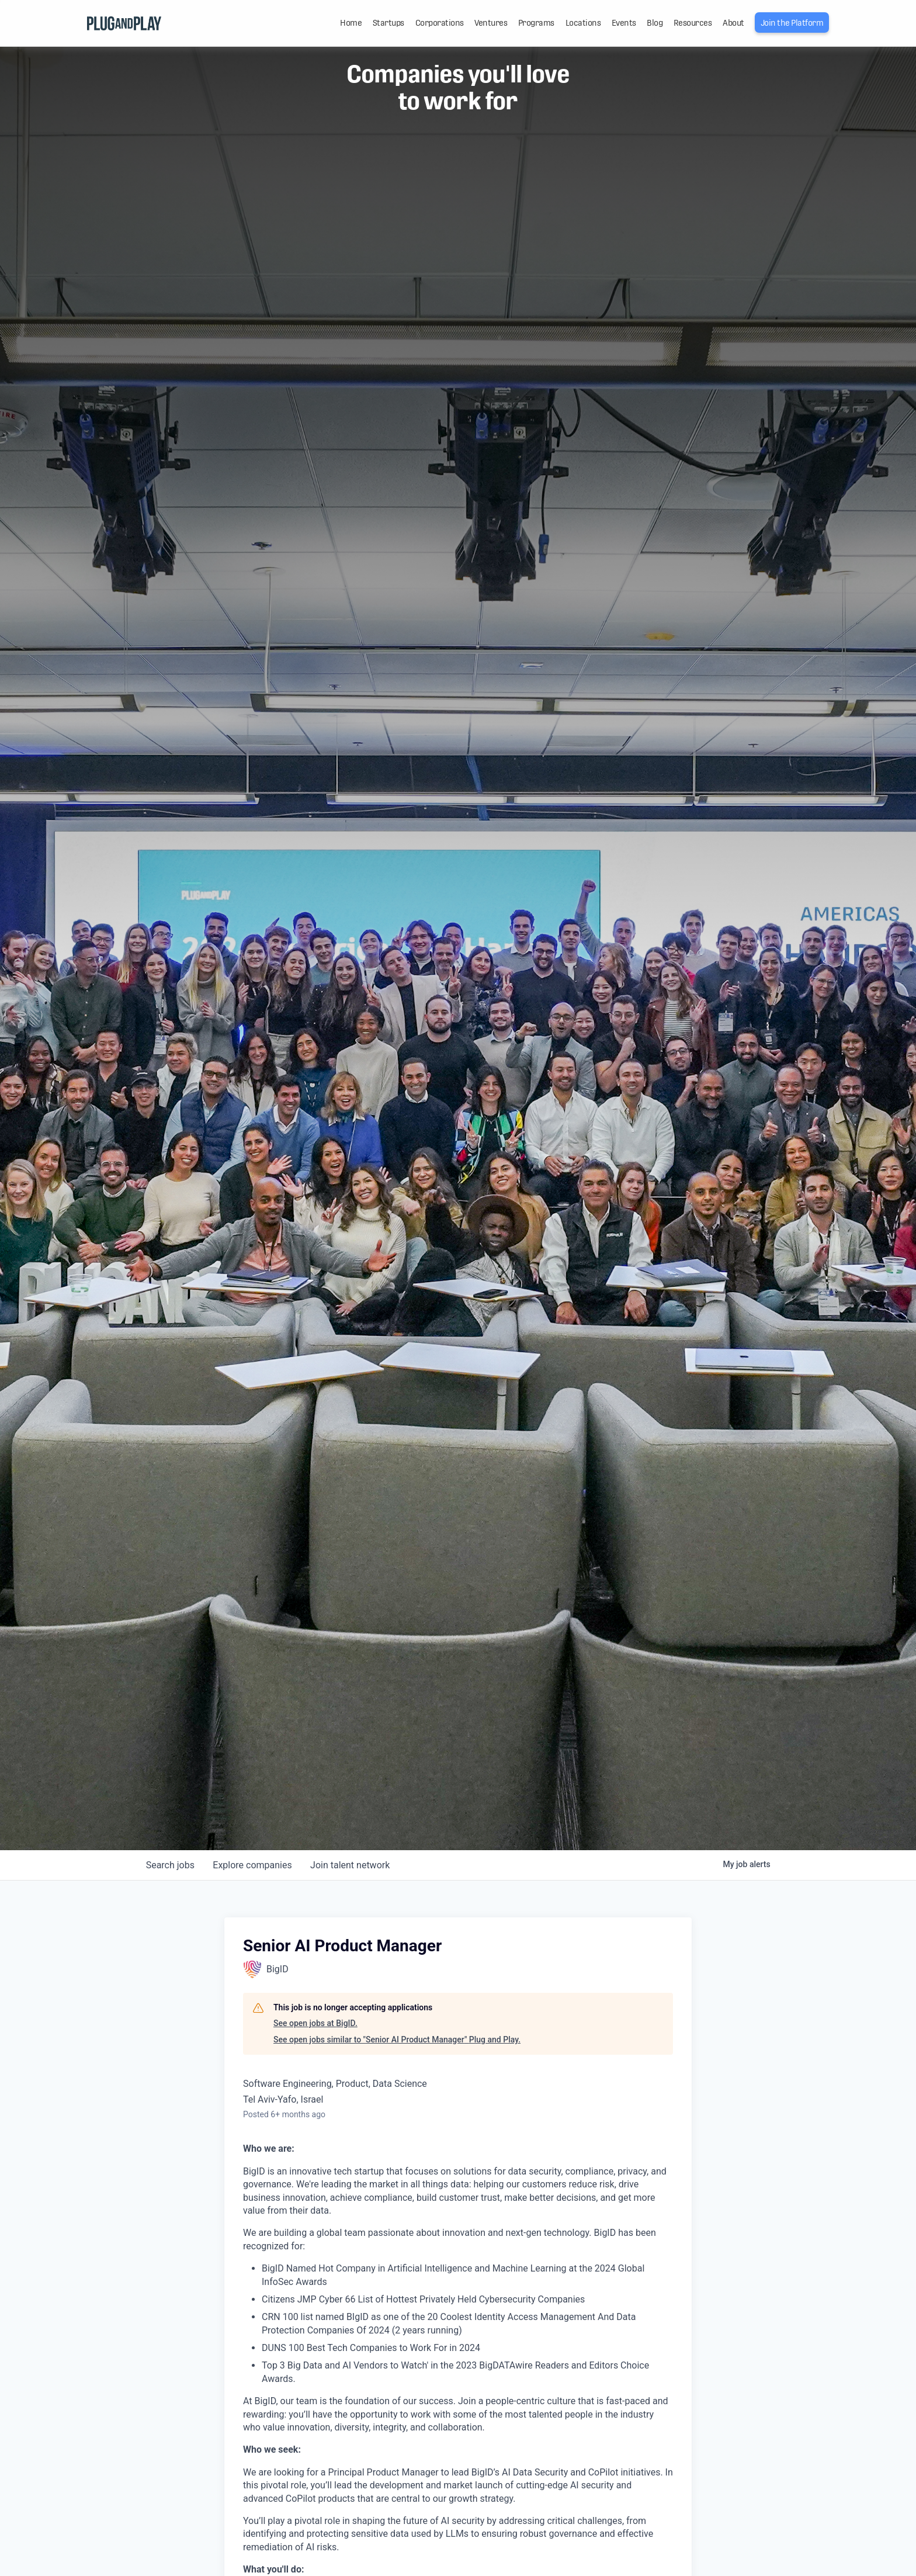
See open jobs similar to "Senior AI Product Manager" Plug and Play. (397, 2039)
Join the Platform (792, 22)
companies (252, 1865)
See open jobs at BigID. (315, 2023)
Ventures (490, 22)
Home (351, 22)
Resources (693, 22)
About (733, 22)
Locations (583, 22)
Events (624, 22)
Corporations (439, 22)
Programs (536, 22)
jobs (170, 1865)
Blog (654, 22)
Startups (388, 22)
